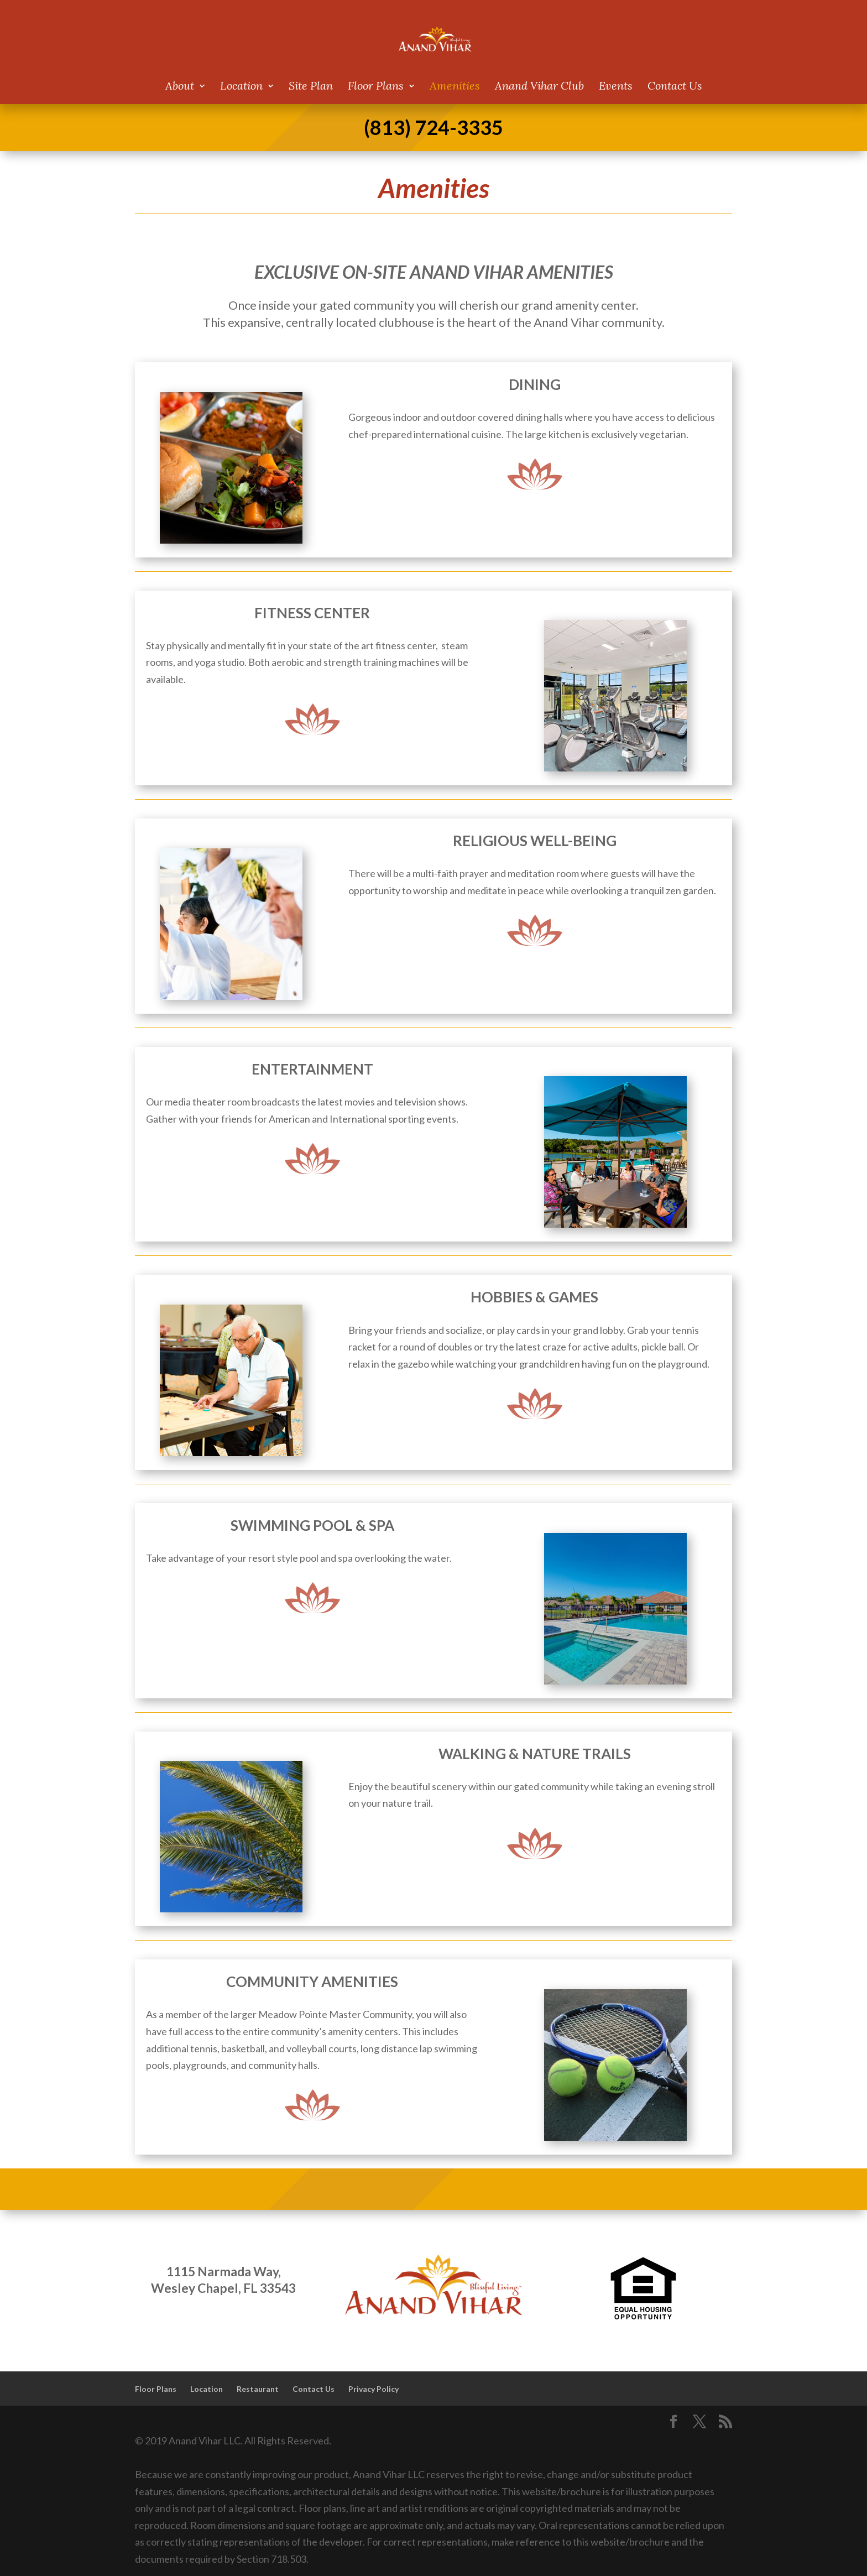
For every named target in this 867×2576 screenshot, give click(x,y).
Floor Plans (376, 87)
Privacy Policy (373, 2389)
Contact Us (674, 87)
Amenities (455, 87)
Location (241, 87)
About (179, 87)
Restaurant (258, 2389)
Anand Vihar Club (539, 87)
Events (616, 87)
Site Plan (311, 87)
